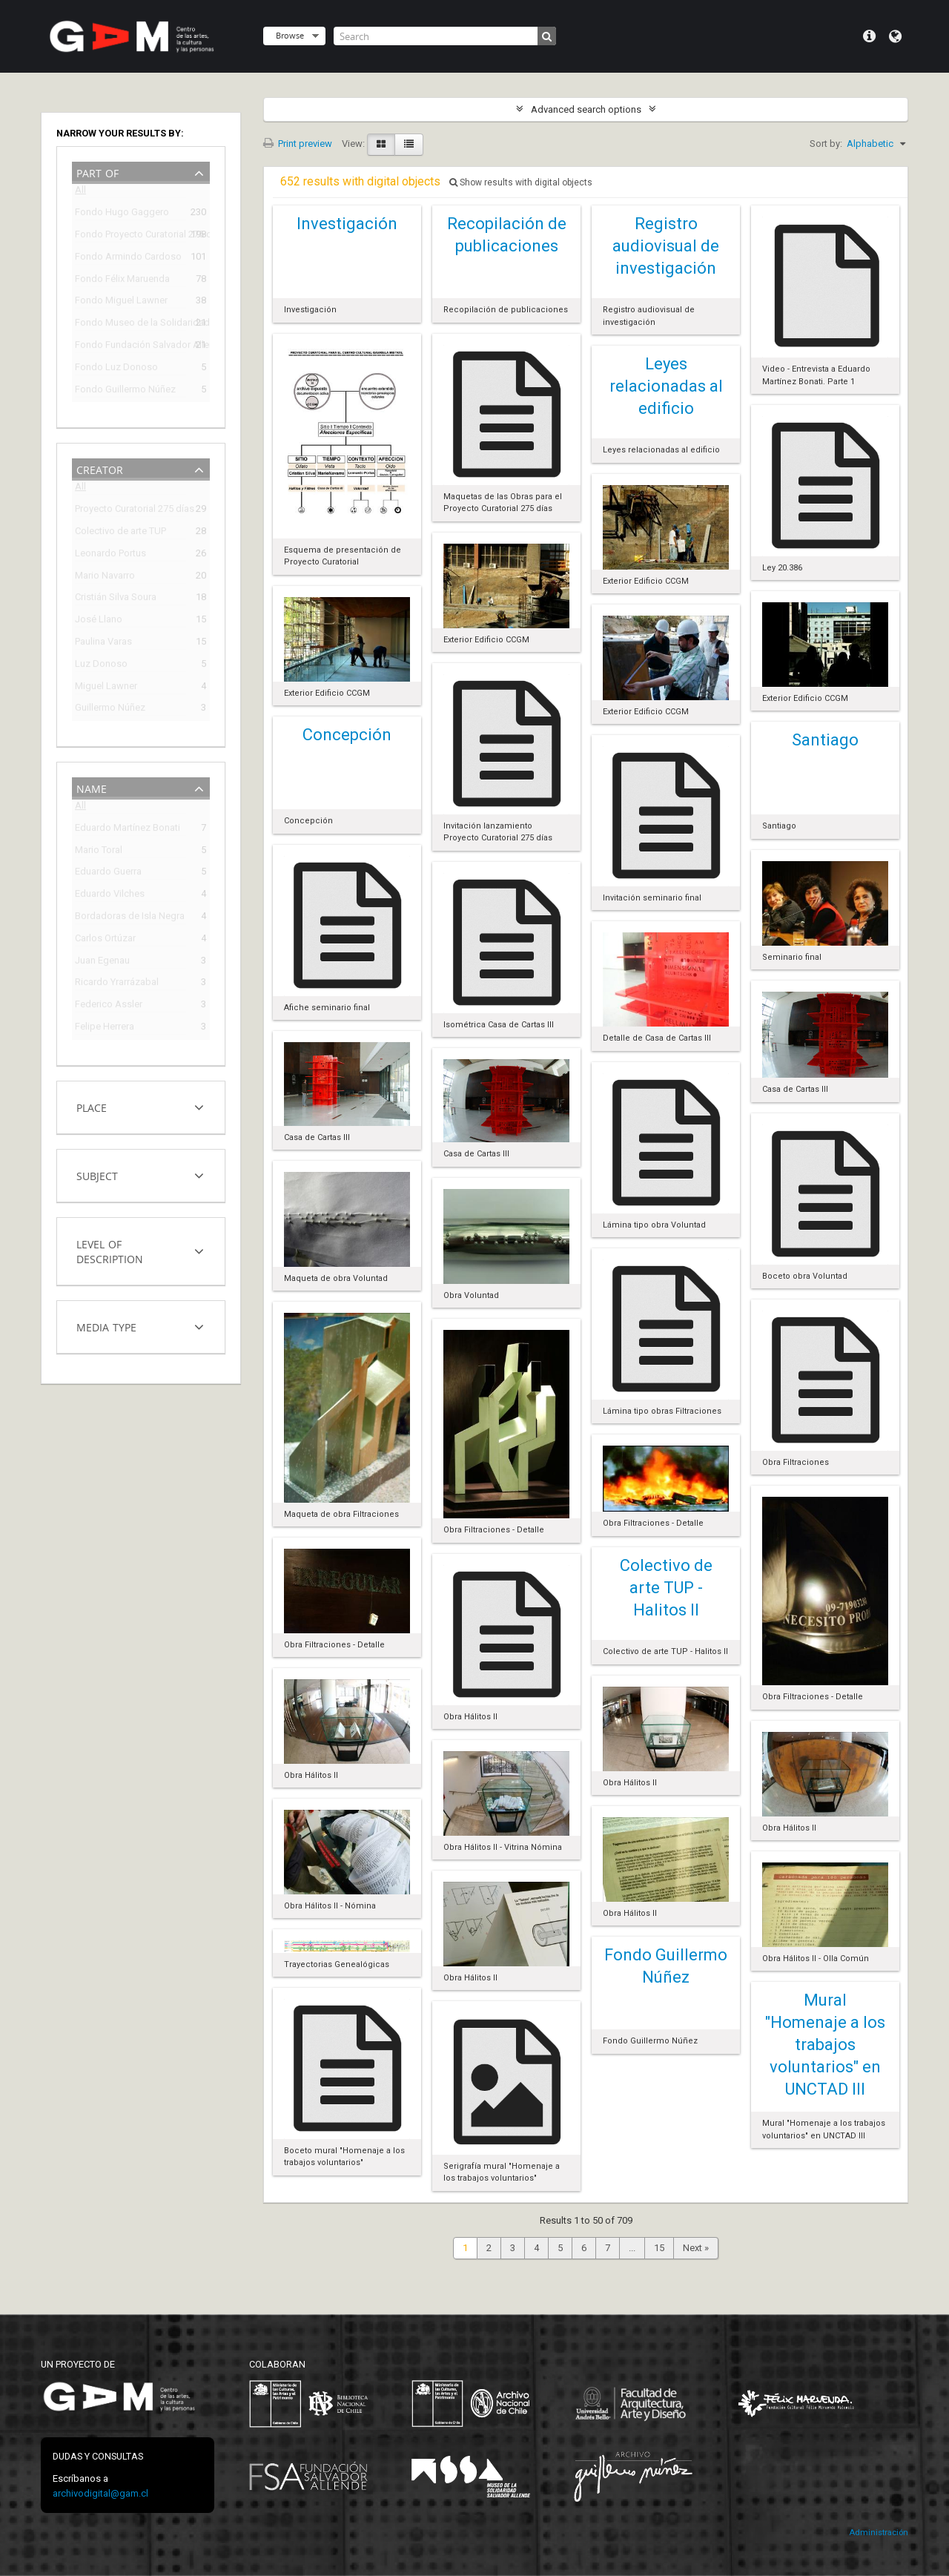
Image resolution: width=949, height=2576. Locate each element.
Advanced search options (586, 109)
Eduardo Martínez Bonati (127, 829)
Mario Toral (98, 852)
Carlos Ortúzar (105, 940)
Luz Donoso (101, 665)
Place (91, 1106)
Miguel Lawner (106, 688)
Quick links (869, 36)
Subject (97, 1175)
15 (659, 2247)
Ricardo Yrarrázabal (117, 984)
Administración (878, 2532)
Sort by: (826, 143)
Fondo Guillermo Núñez (125, 391)
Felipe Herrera (104, 1028)
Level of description (109, 1250)
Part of (97, 172)
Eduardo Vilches (110, 895)
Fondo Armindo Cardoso (128, 258)
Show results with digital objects (520, 182)
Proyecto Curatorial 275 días (130, 510)
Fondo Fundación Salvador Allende (130, 346)
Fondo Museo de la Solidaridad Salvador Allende (130, 324)
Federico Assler (108, 1006)
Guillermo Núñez (110, 709)
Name (91, 787)
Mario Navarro (105, 577)
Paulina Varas (103, 643)
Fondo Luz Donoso (116, 369)
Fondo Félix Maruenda (122, 280)
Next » (696, 2247)
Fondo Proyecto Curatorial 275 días (130, 236)
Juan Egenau (102, 962)
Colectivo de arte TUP (120, 533)
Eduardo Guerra (108, 873)
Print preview (297, 143)
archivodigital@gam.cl (100, 2493)
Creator (99, 468)
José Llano (98, 621)
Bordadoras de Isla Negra (130, 918)
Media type (106, 1326)
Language (895, 36)
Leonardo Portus (110, 555)
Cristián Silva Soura (115, 599)
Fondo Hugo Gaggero (122, 214)
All (80, 192)
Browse (290, 35)
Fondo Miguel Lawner (121, 302)
